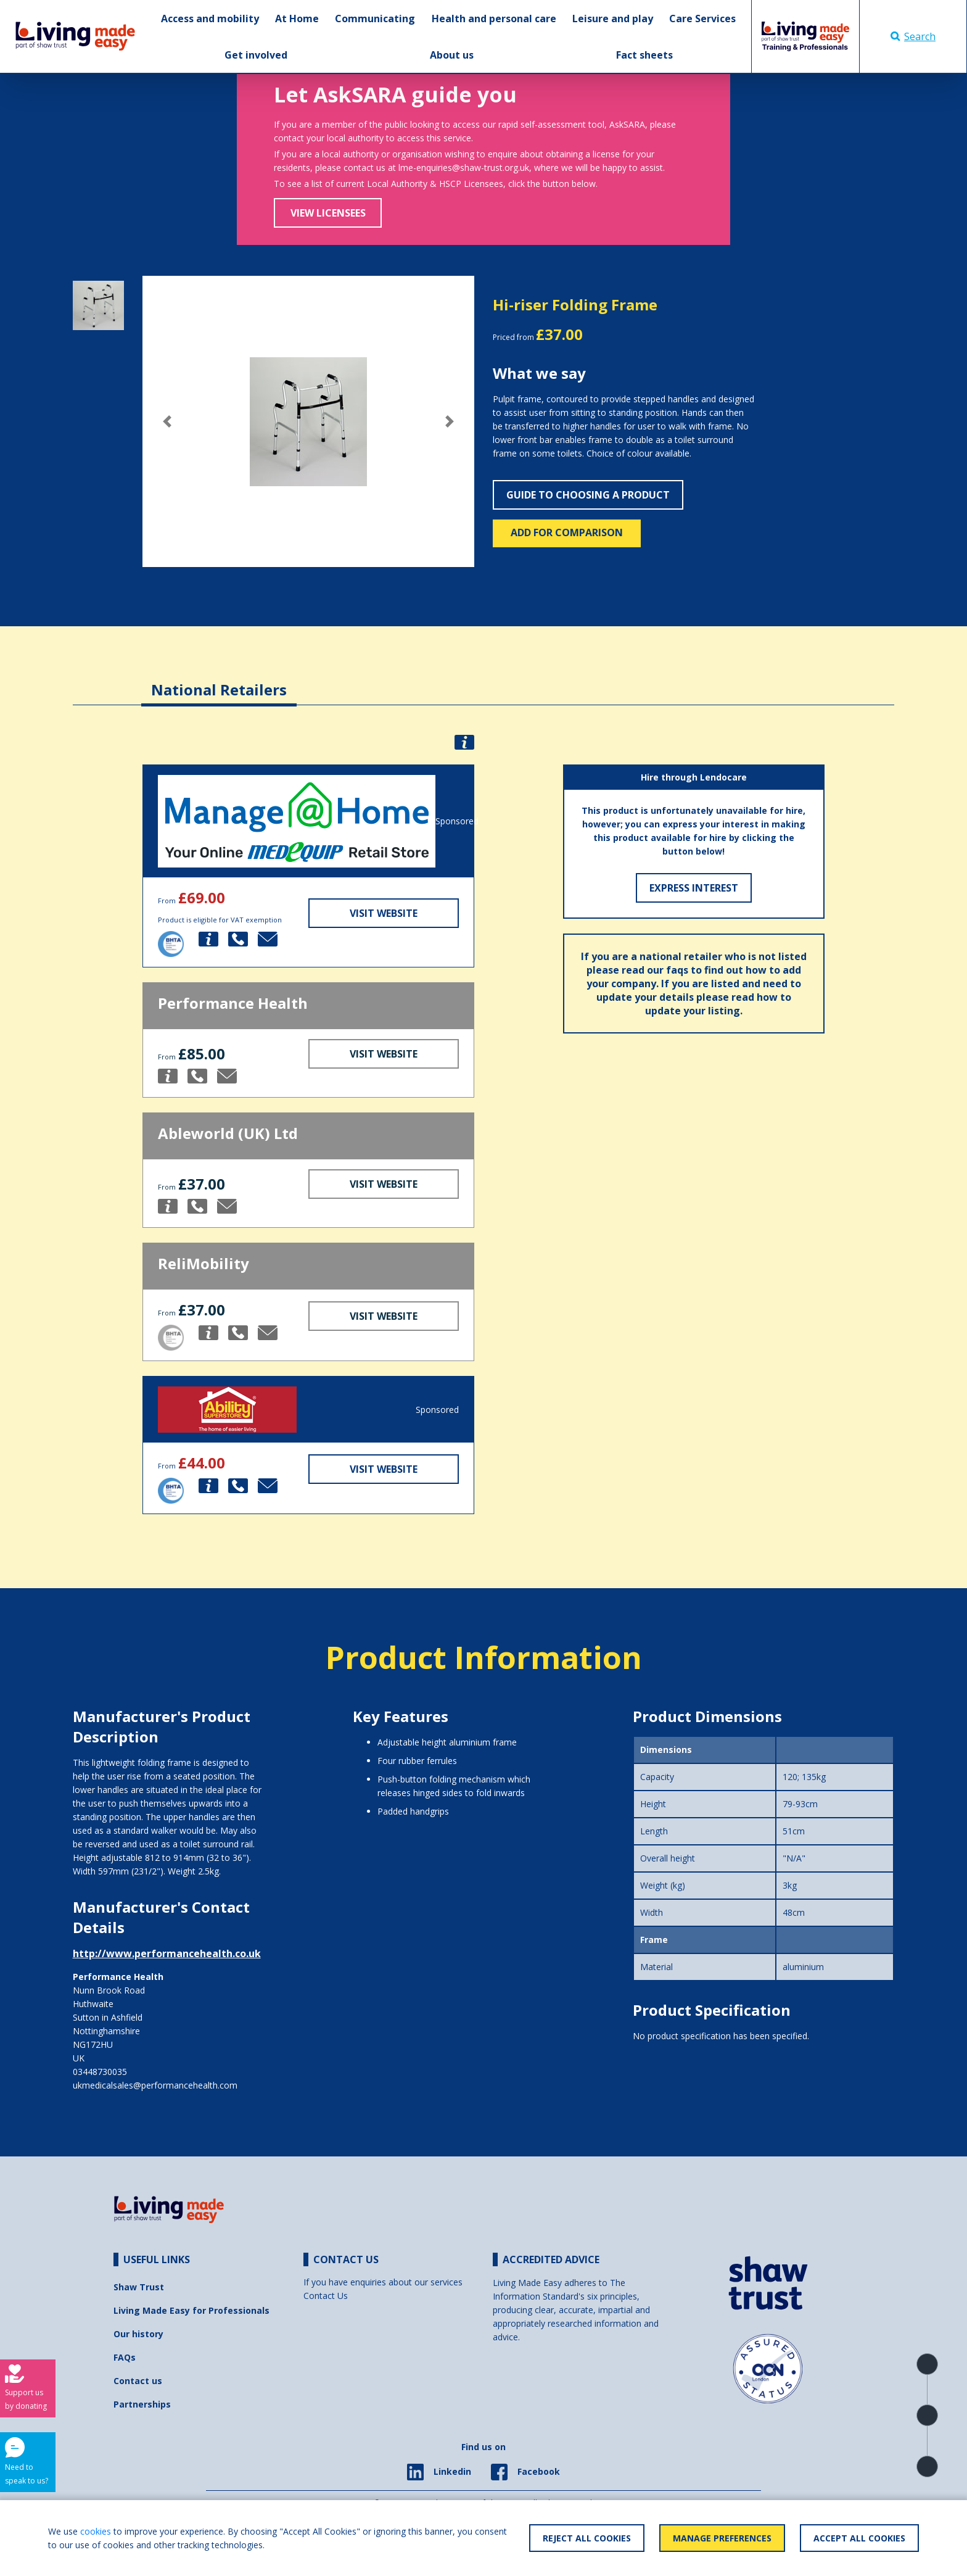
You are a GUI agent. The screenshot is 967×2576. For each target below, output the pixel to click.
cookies (95, 2531)
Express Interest (693, 888)
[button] (167, 421)
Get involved (255, 55)
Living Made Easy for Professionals (191, 2310)
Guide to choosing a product (588, 495)
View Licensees (328, 213)
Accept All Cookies (859, 2538)
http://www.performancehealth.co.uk (167, 1953)
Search (913, 36)
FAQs (124, 2357)
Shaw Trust (138, 2287)
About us (452, 55)
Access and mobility (210, 18)
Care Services (702, 18)
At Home (297, 18)
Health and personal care (494, 18)
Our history (138, 2334)
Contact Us (325, 2295)
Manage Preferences (722, 2538)
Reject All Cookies (587, 2538)
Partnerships (142, 2404)
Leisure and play (612, 18)
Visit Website (384, 913)
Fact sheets (644, 55)
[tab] (219, 680)
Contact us (137, 2381)
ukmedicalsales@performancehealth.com (155, 2085)
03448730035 (100, 2071)
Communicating (375, 18)
